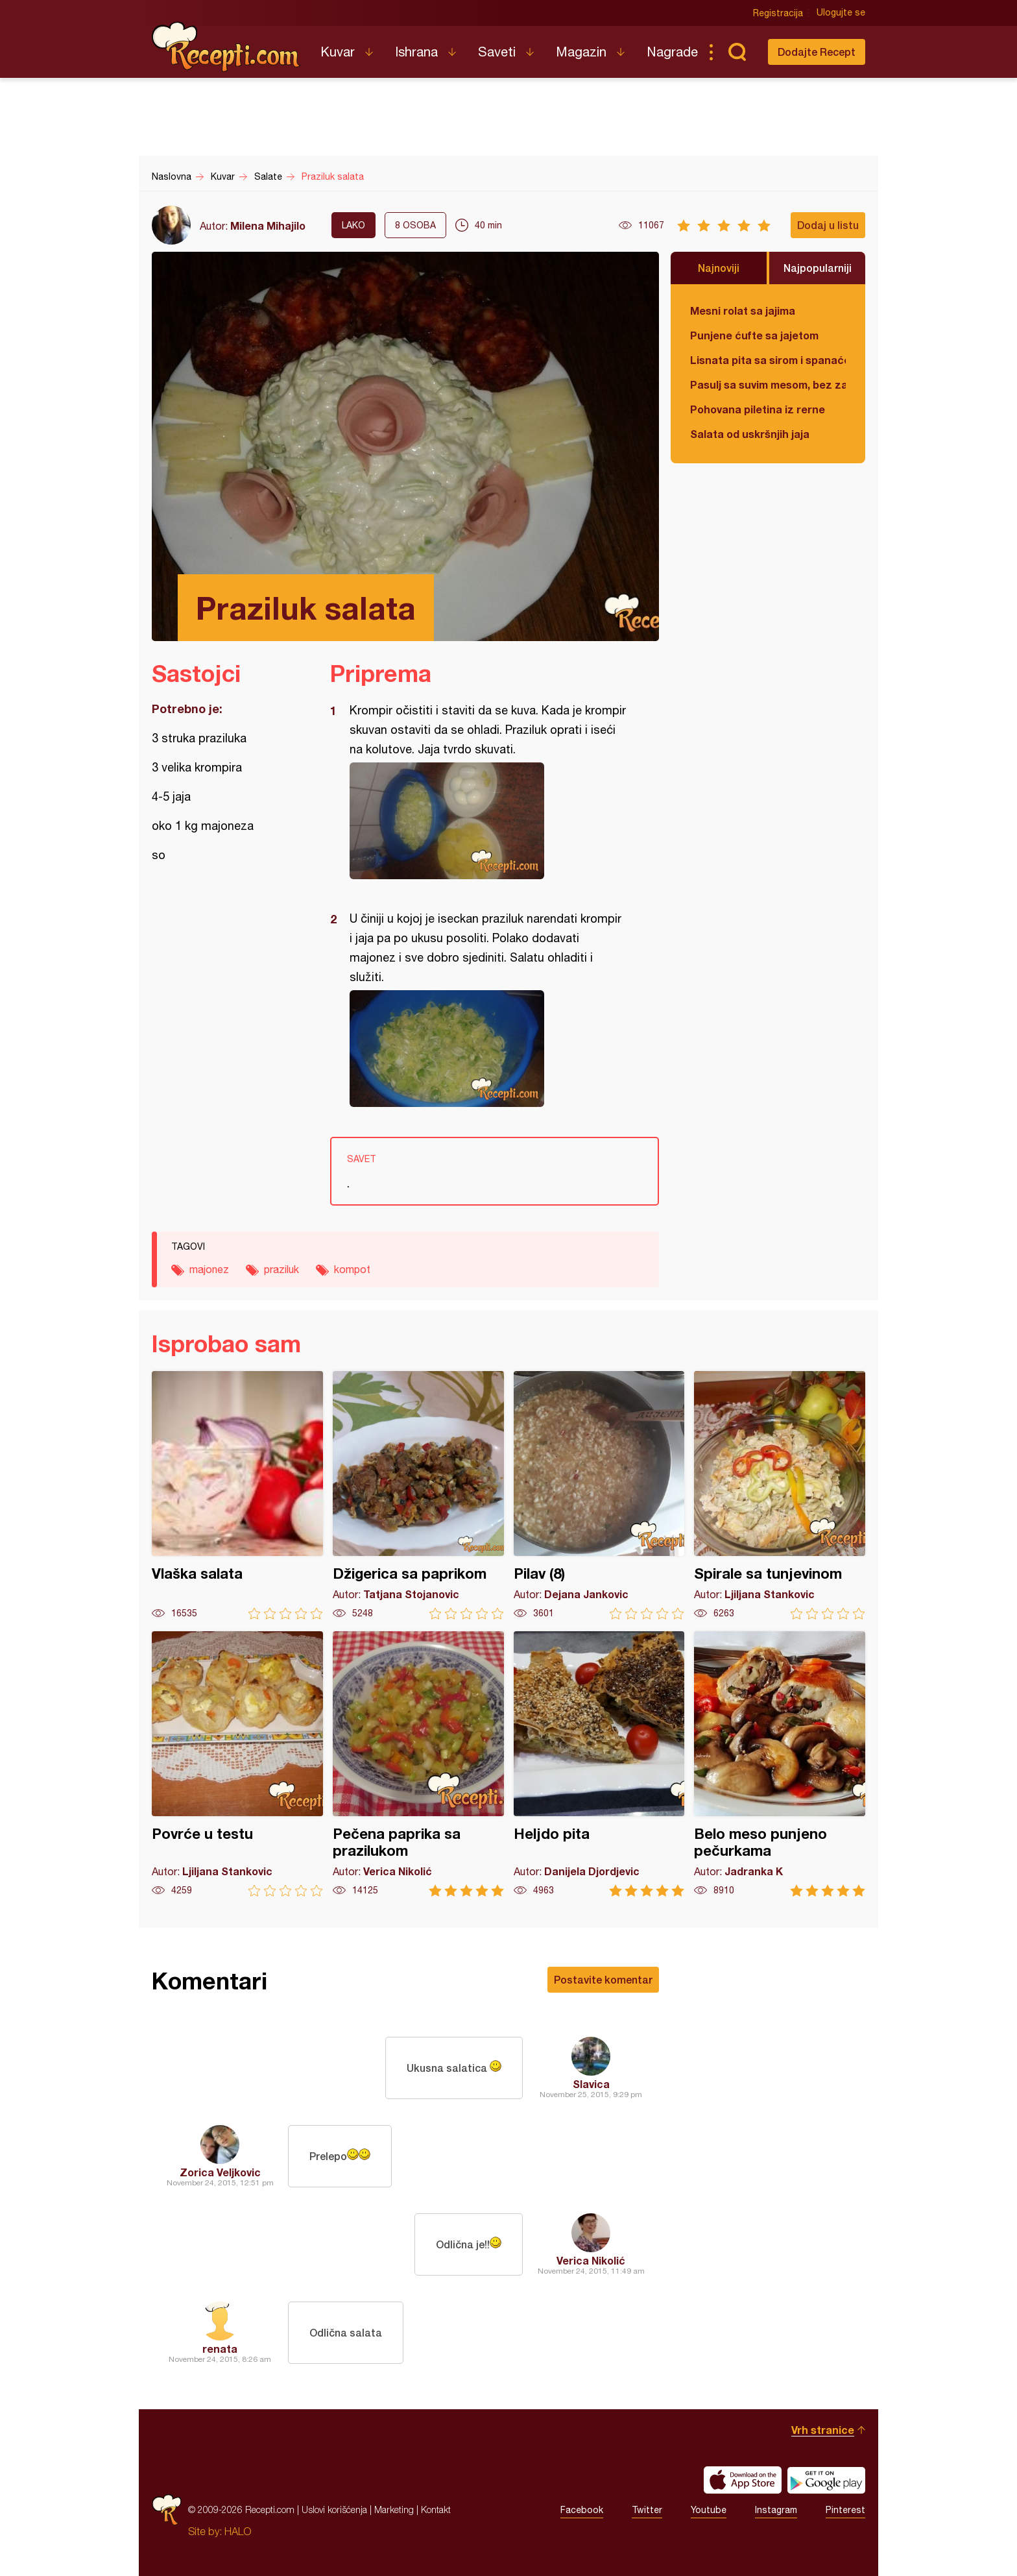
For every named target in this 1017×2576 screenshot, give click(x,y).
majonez (209, 1269)
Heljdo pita (599, 1764)
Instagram (776, 2510)
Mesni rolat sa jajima (742, 310)
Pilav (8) (599, 1495)
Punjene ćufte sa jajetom (754, 335)
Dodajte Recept (816, 51)
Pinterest (845, 2510)
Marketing (394, 2509)
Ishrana (416, 51)
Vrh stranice (822, 2430)
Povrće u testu (237, 1764)
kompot (352, 1269)
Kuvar (337, 51)
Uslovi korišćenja (334, 2509)
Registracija (778, 13)
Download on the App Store (743, 2480)
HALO (237, 2531)
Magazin (581, 51)
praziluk (281, 1269)
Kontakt (436, 2509)
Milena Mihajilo (267, 225)
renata (219, 2348)
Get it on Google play (826, 2480)
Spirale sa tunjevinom (779, 1495)
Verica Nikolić (590, 2260)
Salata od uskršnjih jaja (749, 434)
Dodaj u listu (828, 225)
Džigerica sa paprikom (418, 1495)
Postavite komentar (603, 1979)
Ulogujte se (841, 13)
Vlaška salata (237, 1495)
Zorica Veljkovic (220, 2172)
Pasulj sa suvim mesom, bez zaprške (768, 384)
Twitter (647, 2510)
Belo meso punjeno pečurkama (779, 1764)
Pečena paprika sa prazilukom (418, 1764)
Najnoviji (718, 267)
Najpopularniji (818, 267)
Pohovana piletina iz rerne (757, 409)
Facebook (581, 2510)
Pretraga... (737, 52)
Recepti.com (226, 46)
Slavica (591, 2084)
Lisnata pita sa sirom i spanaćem (768, 360)
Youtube (708, 2510)
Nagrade (672, 51)
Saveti (497, 51)
